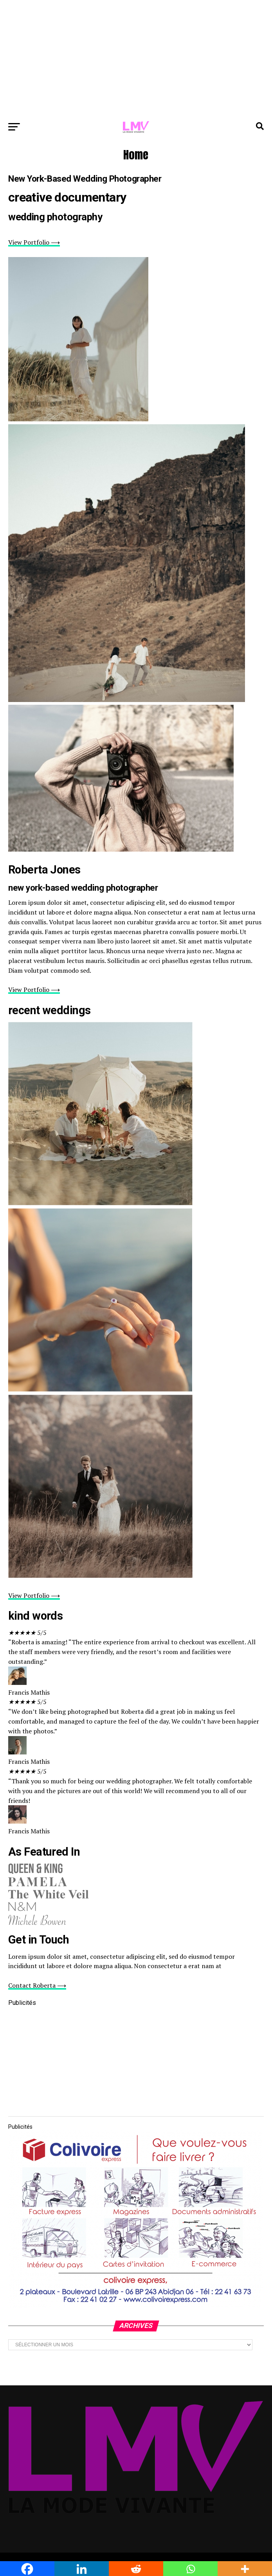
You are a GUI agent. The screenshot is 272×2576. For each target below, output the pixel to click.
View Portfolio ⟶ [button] (34, 242)
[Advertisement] (136, 58)
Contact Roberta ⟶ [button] (37, 1985)
